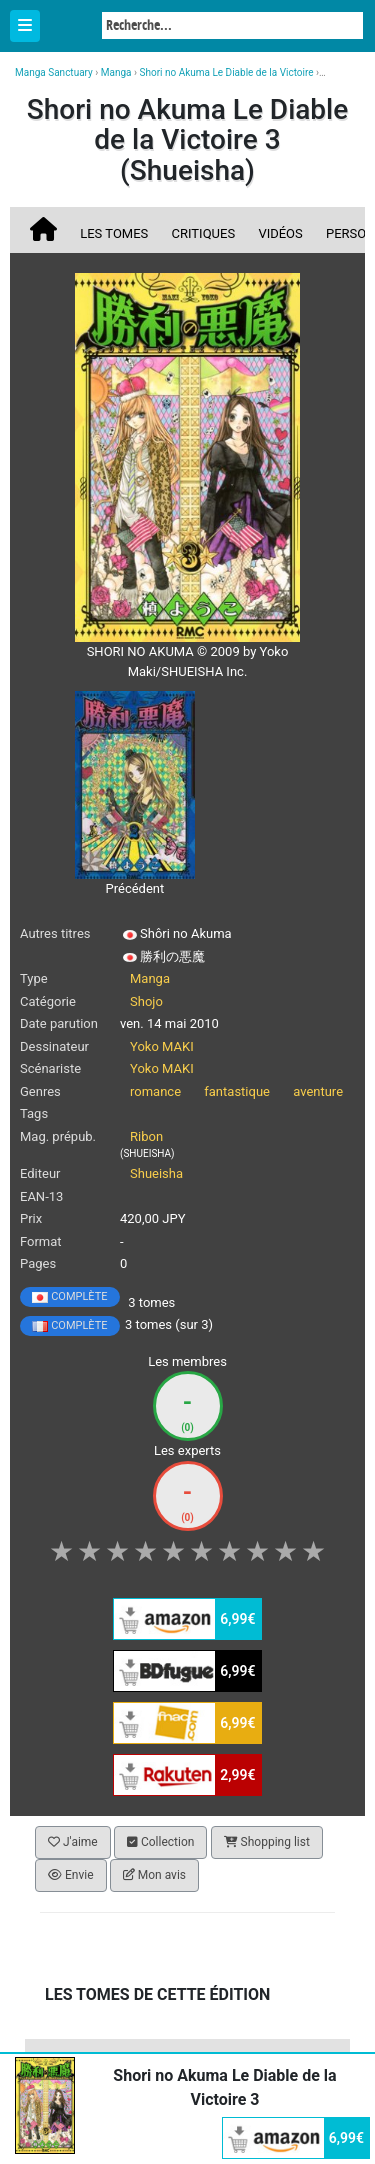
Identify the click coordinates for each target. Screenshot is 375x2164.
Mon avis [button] (154, 1875)
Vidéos (280, 233)
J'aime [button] (73, 1842)
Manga (70, 27)
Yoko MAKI (162, 1046)
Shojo (146, 1001)
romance (155, 1091)
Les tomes (114, 233)
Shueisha (156, 1173)
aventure (318, 1091)
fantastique (237, 1091)
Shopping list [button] (267, 1842)
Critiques (204, 233)
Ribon (146, 1136)
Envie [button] (71, 1875)
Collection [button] (160, 1842)
